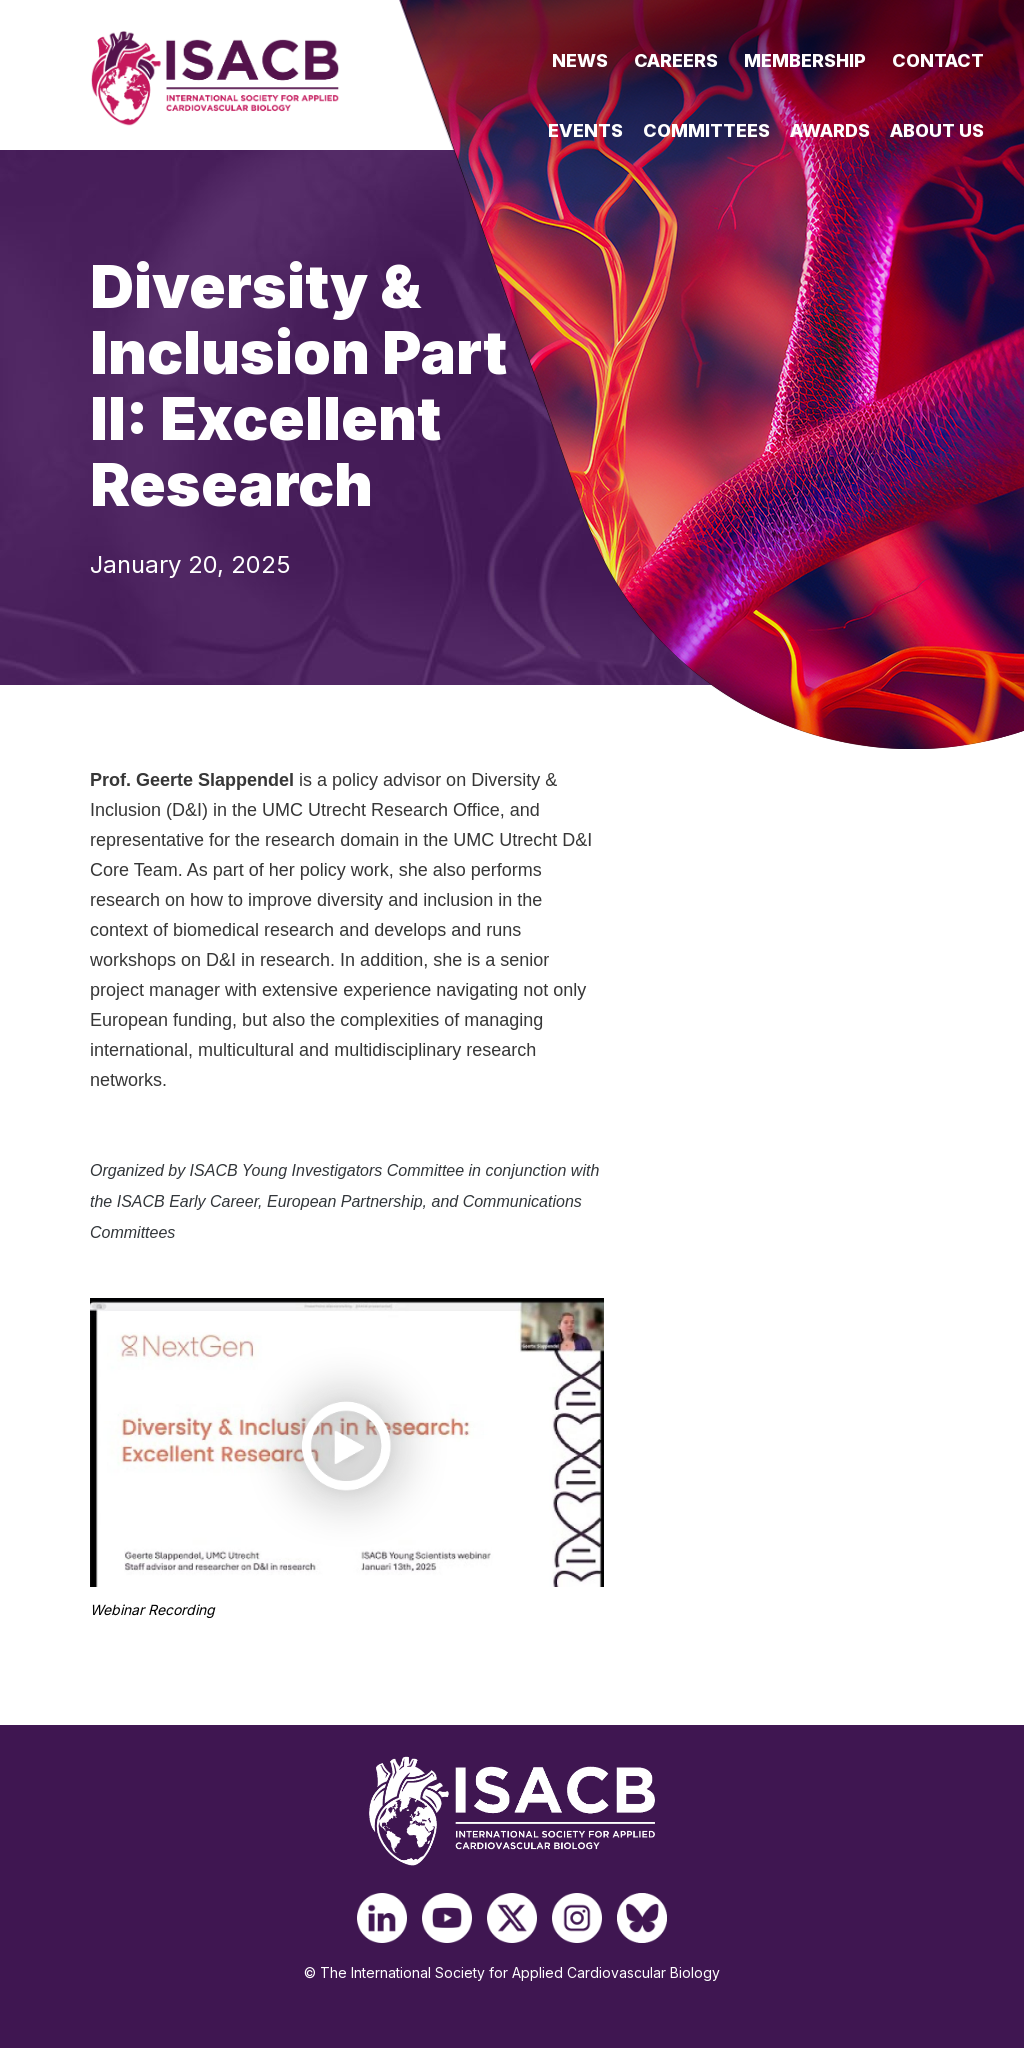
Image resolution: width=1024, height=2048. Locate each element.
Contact (938, 60)
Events (585, 130)
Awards (830, 130)
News (580, 60)
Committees (706, 130)
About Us (937, 130)
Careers (676, 60)
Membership (805, 60)
